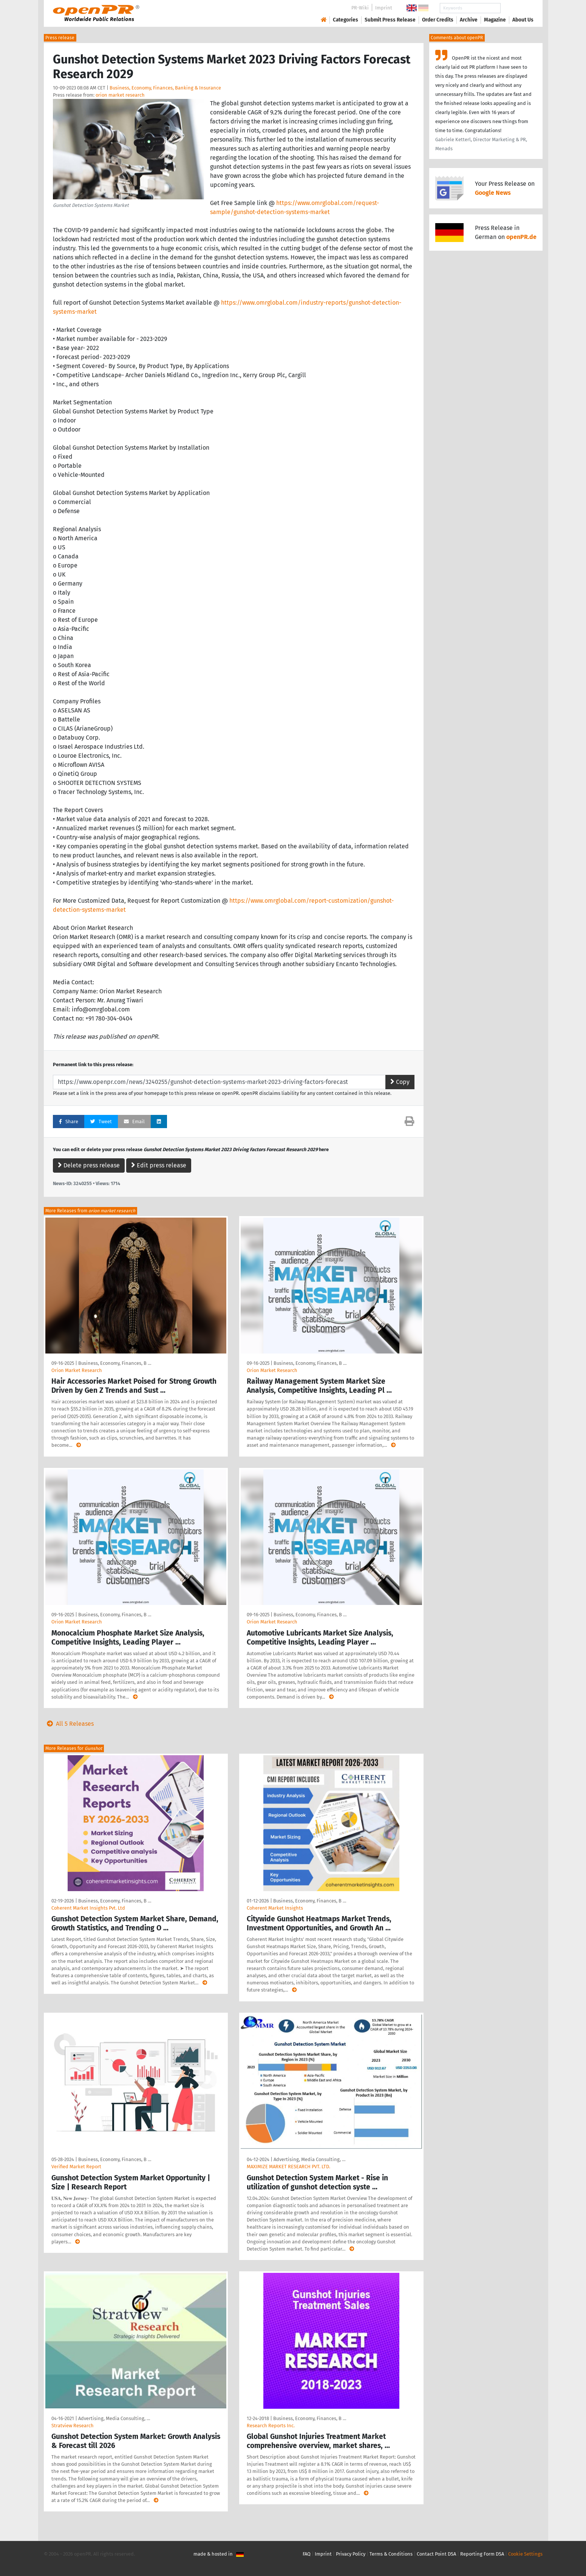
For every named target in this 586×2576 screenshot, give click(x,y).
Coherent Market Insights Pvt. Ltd (88, 1908)
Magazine (495, 20)
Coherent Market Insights (275, 1908)
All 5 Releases (69, 1723)
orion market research (120, 95)
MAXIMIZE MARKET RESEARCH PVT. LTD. (288, 2166)
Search (517, 8)
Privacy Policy (350, 2554)
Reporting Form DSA (482, 2554)
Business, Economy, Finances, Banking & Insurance (165, 88)
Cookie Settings (525, 2554)
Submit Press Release (390, 20)
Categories (345, 20)
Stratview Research (72, 2425)
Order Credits (437, 20)
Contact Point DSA (436, 2554)
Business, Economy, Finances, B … (114, 1363)
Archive (469, 20)
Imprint (383, 8)
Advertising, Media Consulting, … (309, 2159)
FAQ (307, 2554)
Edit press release (158, 1165)
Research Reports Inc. (271, 2425)
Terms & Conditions (391, 2554)
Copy (400, 1081)
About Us (522, 20)
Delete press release (89, 1165)
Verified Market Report (76, 2166)
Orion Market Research (76, 1370)
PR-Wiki (360, 8)
